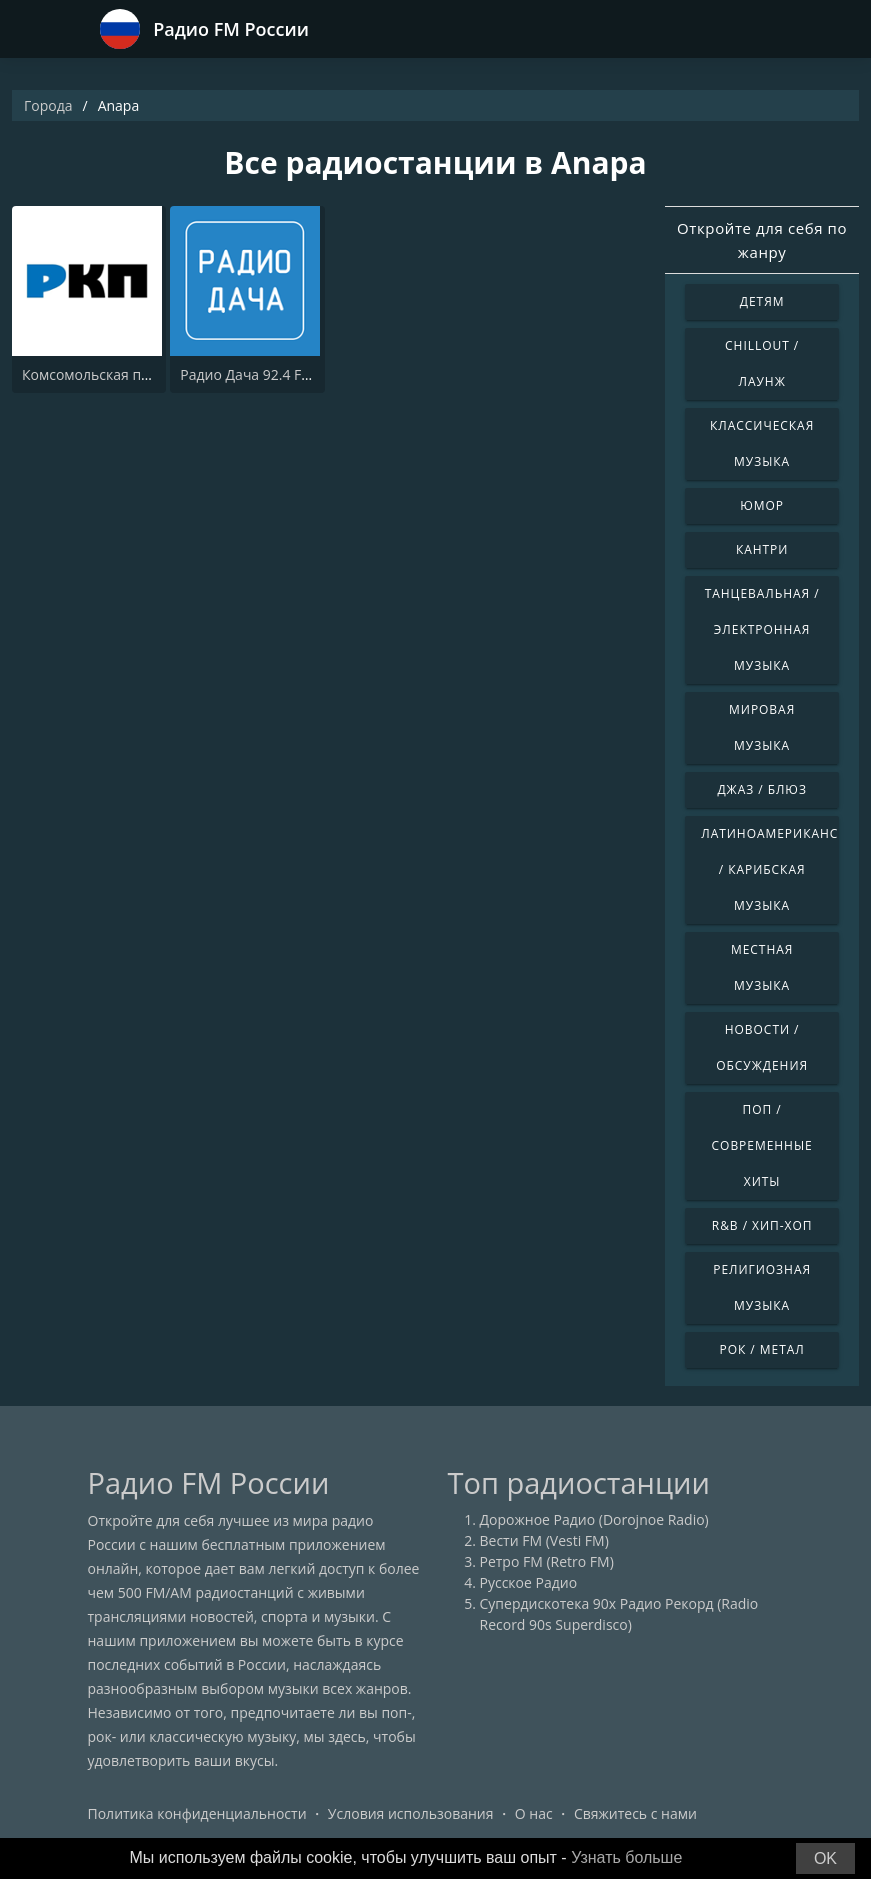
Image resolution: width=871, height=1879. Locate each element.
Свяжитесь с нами (635, 1813)
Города (48, 105)
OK (825, 1858)
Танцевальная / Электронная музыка (762, 629)
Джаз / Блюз (761, 789)
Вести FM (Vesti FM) (544, 1540)
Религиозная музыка (762, 1287)
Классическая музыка (762, 443)
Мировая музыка (762, 727)
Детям (762, 301)
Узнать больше (626, 1857)
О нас (534, 1813)
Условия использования (411, 1813)
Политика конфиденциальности (197, 1813)
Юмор (762, 505)
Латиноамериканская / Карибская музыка (770, 869)
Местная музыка (762, 967)
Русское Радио (529, 1582)
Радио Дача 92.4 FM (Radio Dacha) (293, 374)
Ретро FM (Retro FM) (547, 1561)
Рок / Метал (762, 1349)
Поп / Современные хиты (762, 1145)
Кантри (762, 549)
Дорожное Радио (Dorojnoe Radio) (594, 1519)
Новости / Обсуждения (762, 1047)
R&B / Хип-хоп (762, 1225)
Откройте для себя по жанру (762, 240)
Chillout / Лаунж (762, 363)
